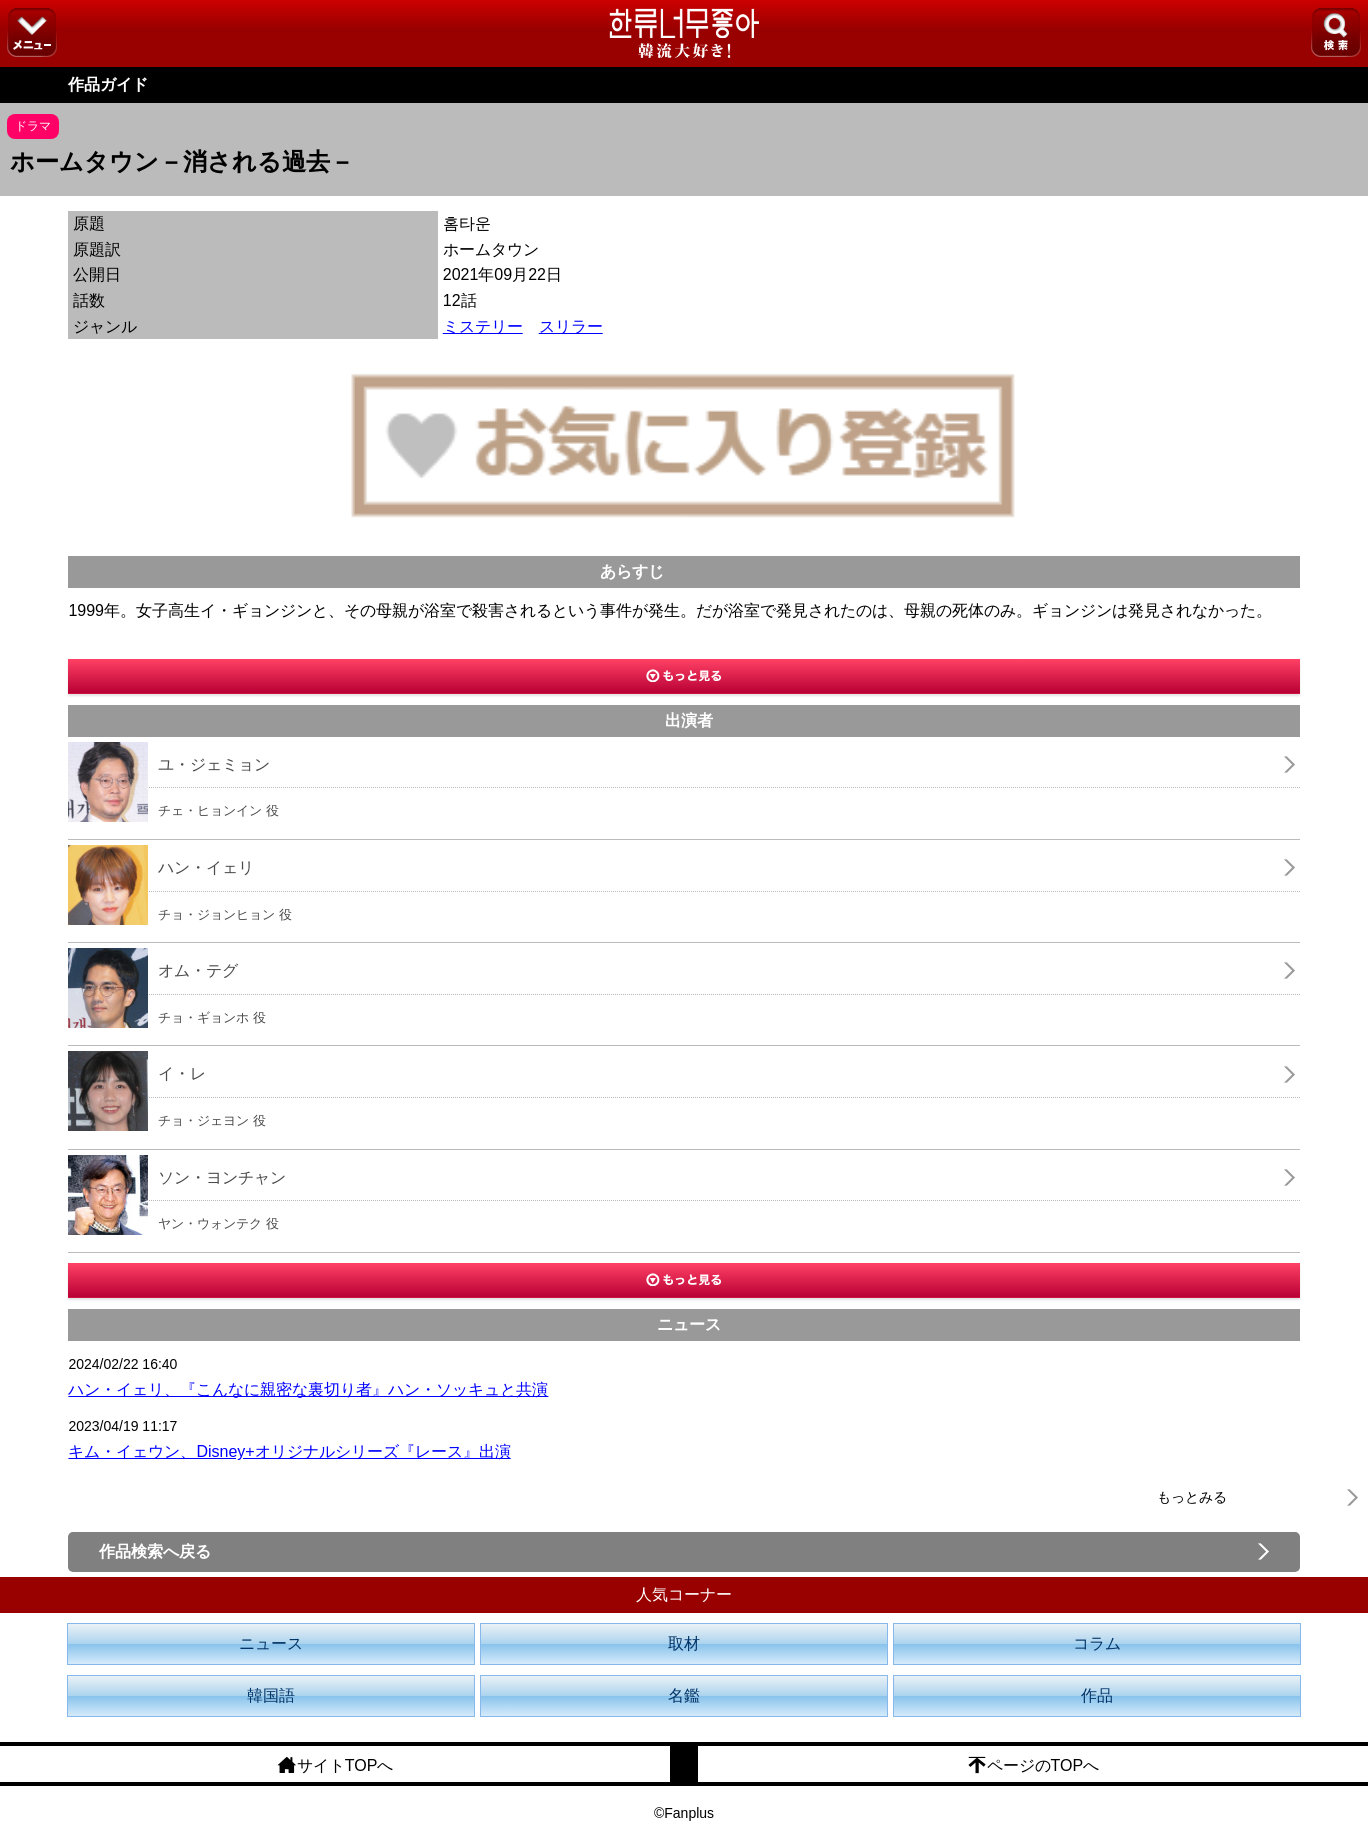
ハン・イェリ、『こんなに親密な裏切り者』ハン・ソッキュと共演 (308, 1389)
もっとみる (1192, 1497)
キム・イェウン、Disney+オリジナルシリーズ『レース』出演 (289, 1451)
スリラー (571, 326)
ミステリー (483, 326)
